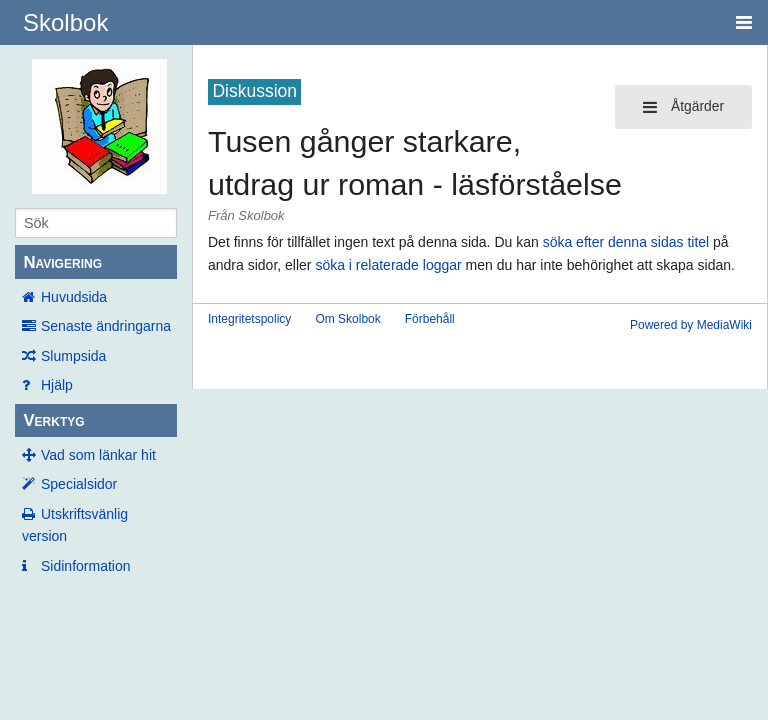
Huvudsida (74, 297)
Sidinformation (86, 566)
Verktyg (53, 420)
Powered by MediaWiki (691, 325)
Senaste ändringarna (106, 326)
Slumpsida (73, 356)
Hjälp (57, 385)
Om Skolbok (347, 319)
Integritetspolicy (249, 319)
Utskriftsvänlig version (75, 525)
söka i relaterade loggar (388, 265)
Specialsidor (79, 484)
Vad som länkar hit (98, 455)
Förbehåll (430, 319)
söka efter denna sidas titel (626, 242)
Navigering (62, 262)
